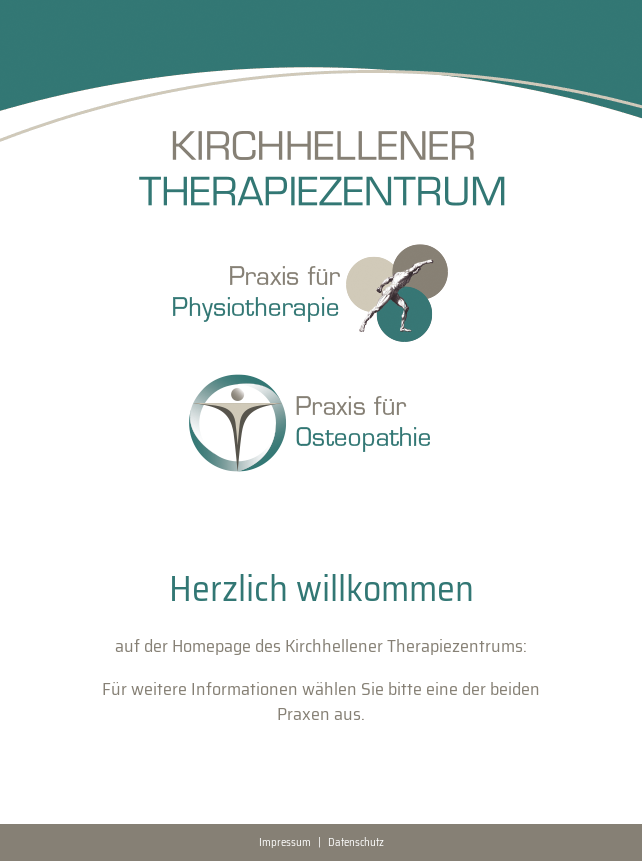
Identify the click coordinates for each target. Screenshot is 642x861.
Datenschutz (356, 842)
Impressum (285, 842)
